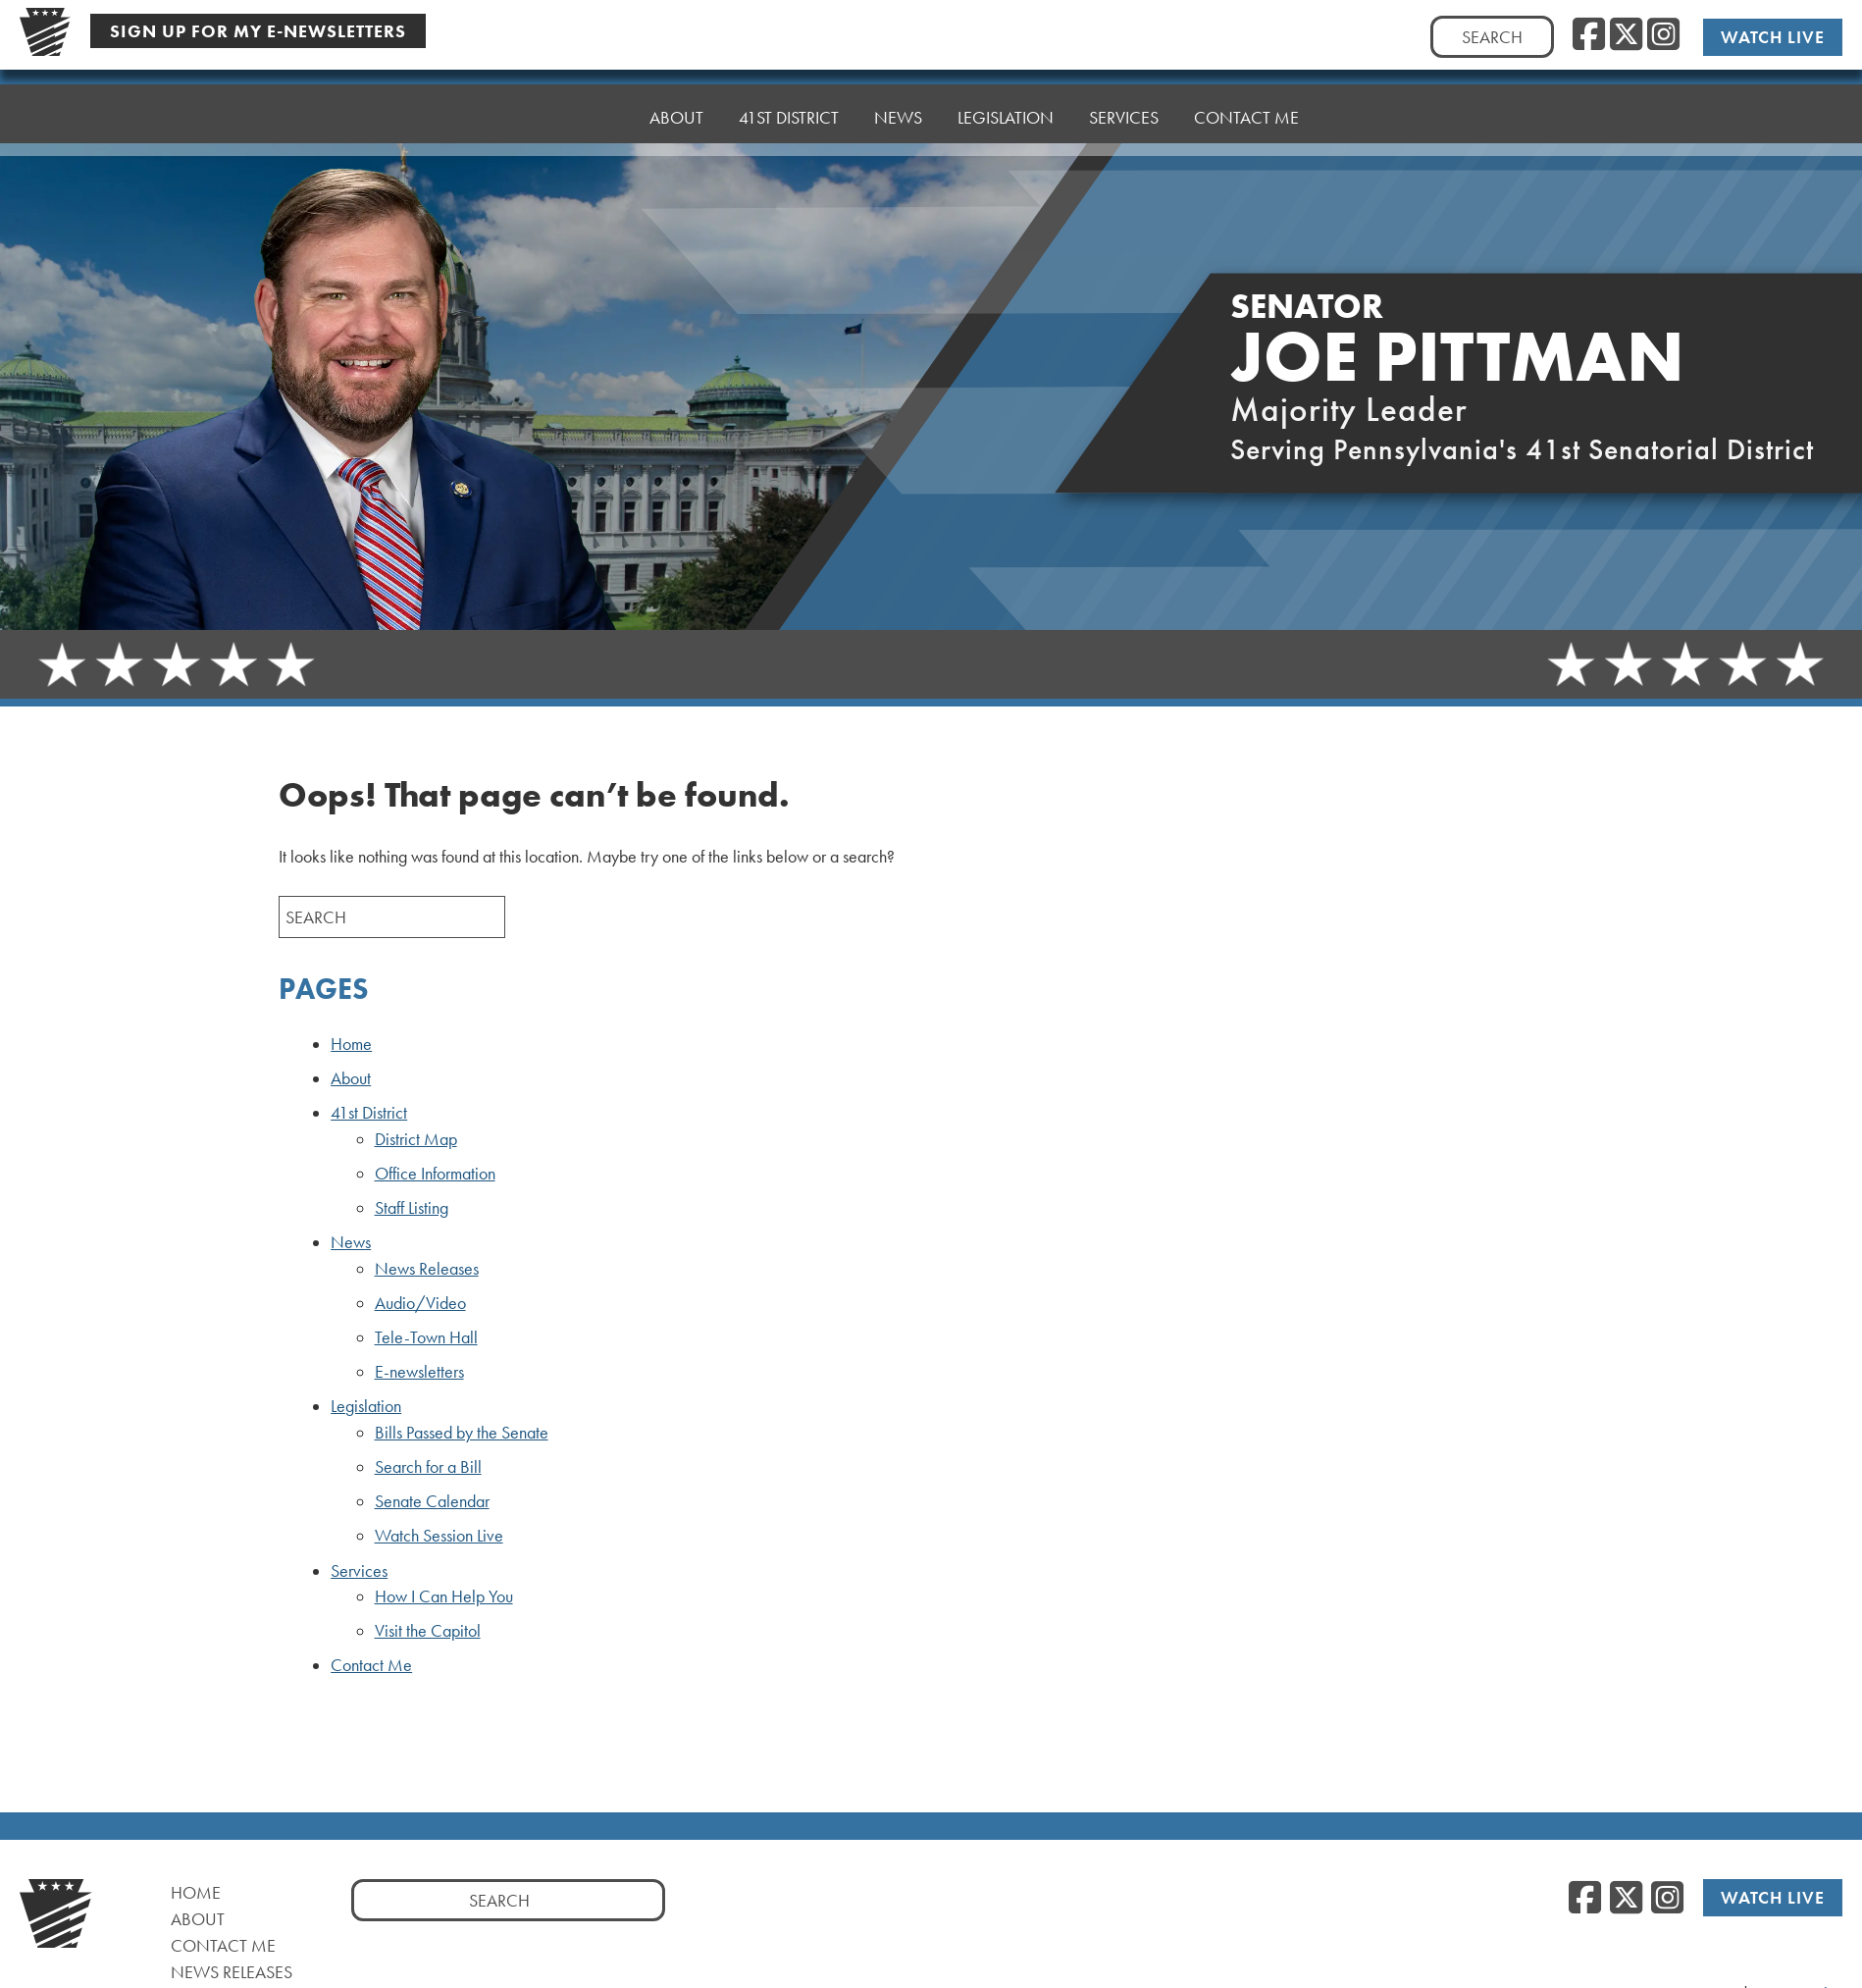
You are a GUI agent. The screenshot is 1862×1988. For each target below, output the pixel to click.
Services (1124, 84)
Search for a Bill (428, 1467)
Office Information (435, 1173)
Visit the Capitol (428, 1631)
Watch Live (1775, 36)
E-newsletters (419, 1372)
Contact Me (1246, 79)
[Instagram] (1663, 34)
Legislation (1005, 89)
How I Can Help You (444, 1596)
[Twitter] (1626, 34)
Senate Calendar (432, 1501)
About (676, 103)
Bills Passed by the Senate (461, 1432)
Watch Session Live (439, 1535)
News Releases (427, 1269)
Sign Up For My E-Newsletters (258, 30)
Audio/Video (420, 1303)
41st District (789, 98)
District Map (416, 1139)
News (898, 93)
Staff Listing (411, 1208)
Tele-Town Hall (426, 1337)
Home (589, 108)
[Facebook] (1589, 34)
